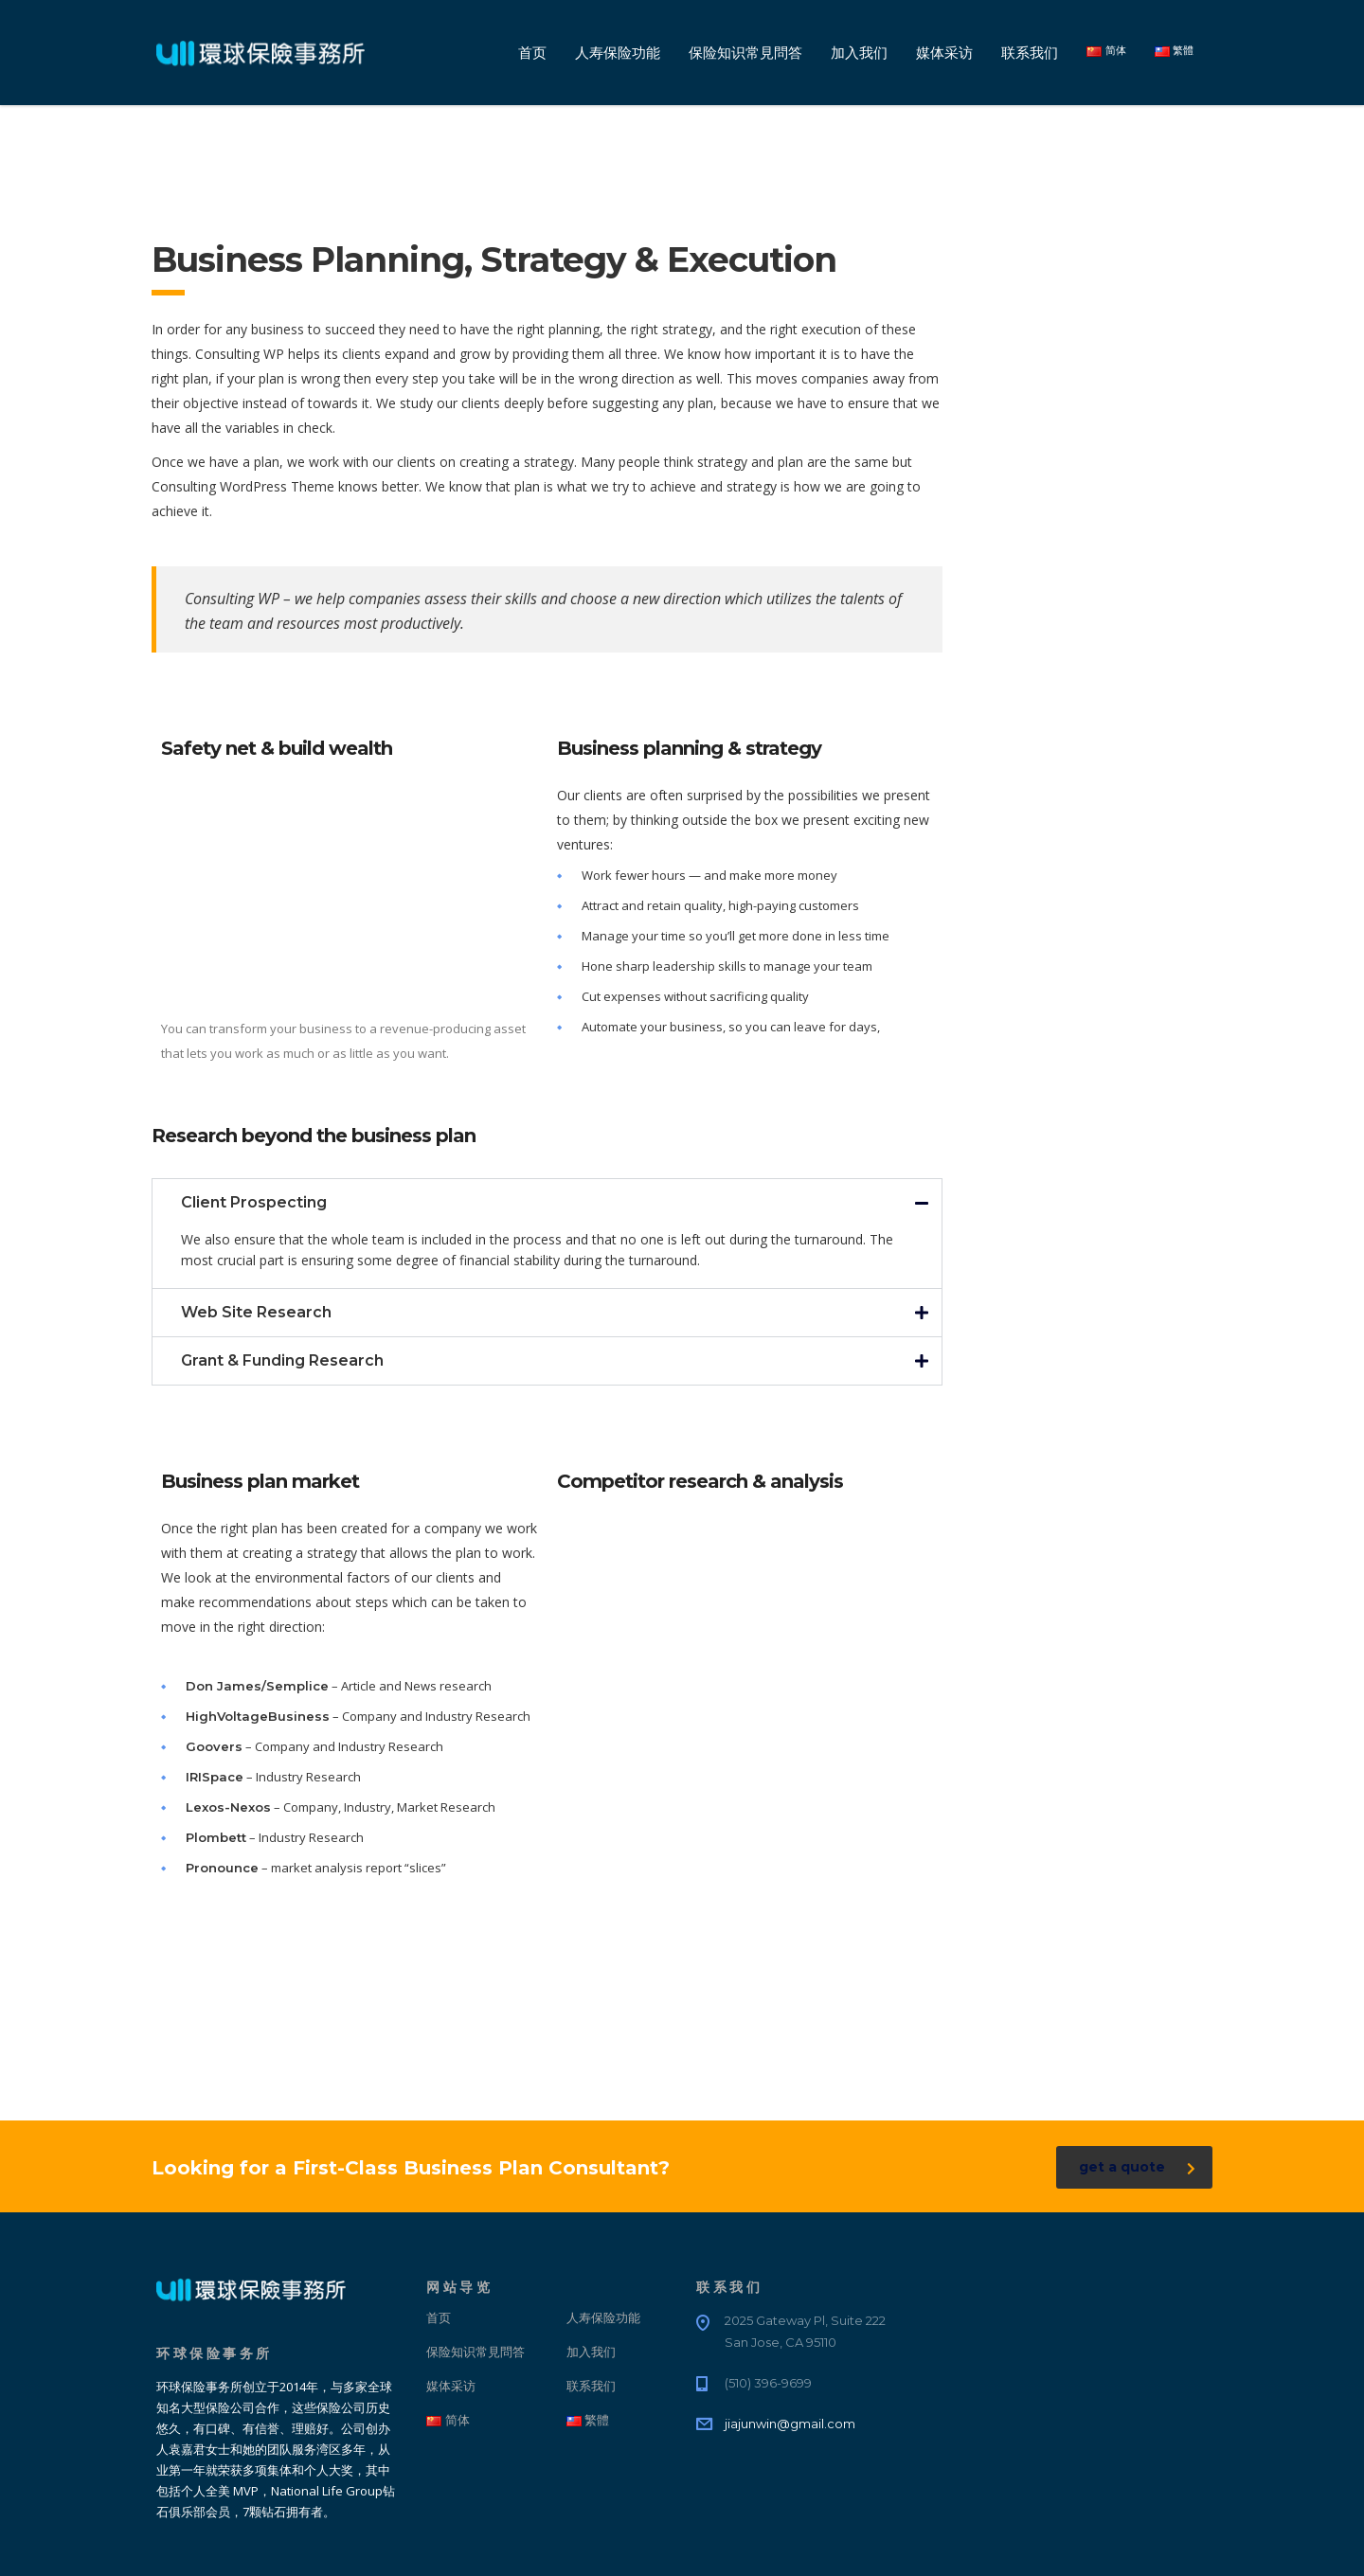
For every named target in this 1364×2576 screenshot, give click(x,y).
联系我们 (1029, 53)
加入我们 (859, 53)
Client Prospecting (254, 1202)
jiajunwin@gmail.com (790, 2423)
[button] (547, 1202)
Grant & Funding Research (282, 1360)
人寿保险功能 (617, 53)
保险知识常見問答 (745, 53)
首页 (532, 53)
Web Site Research (256, 1312)
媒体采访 (944, 53)
